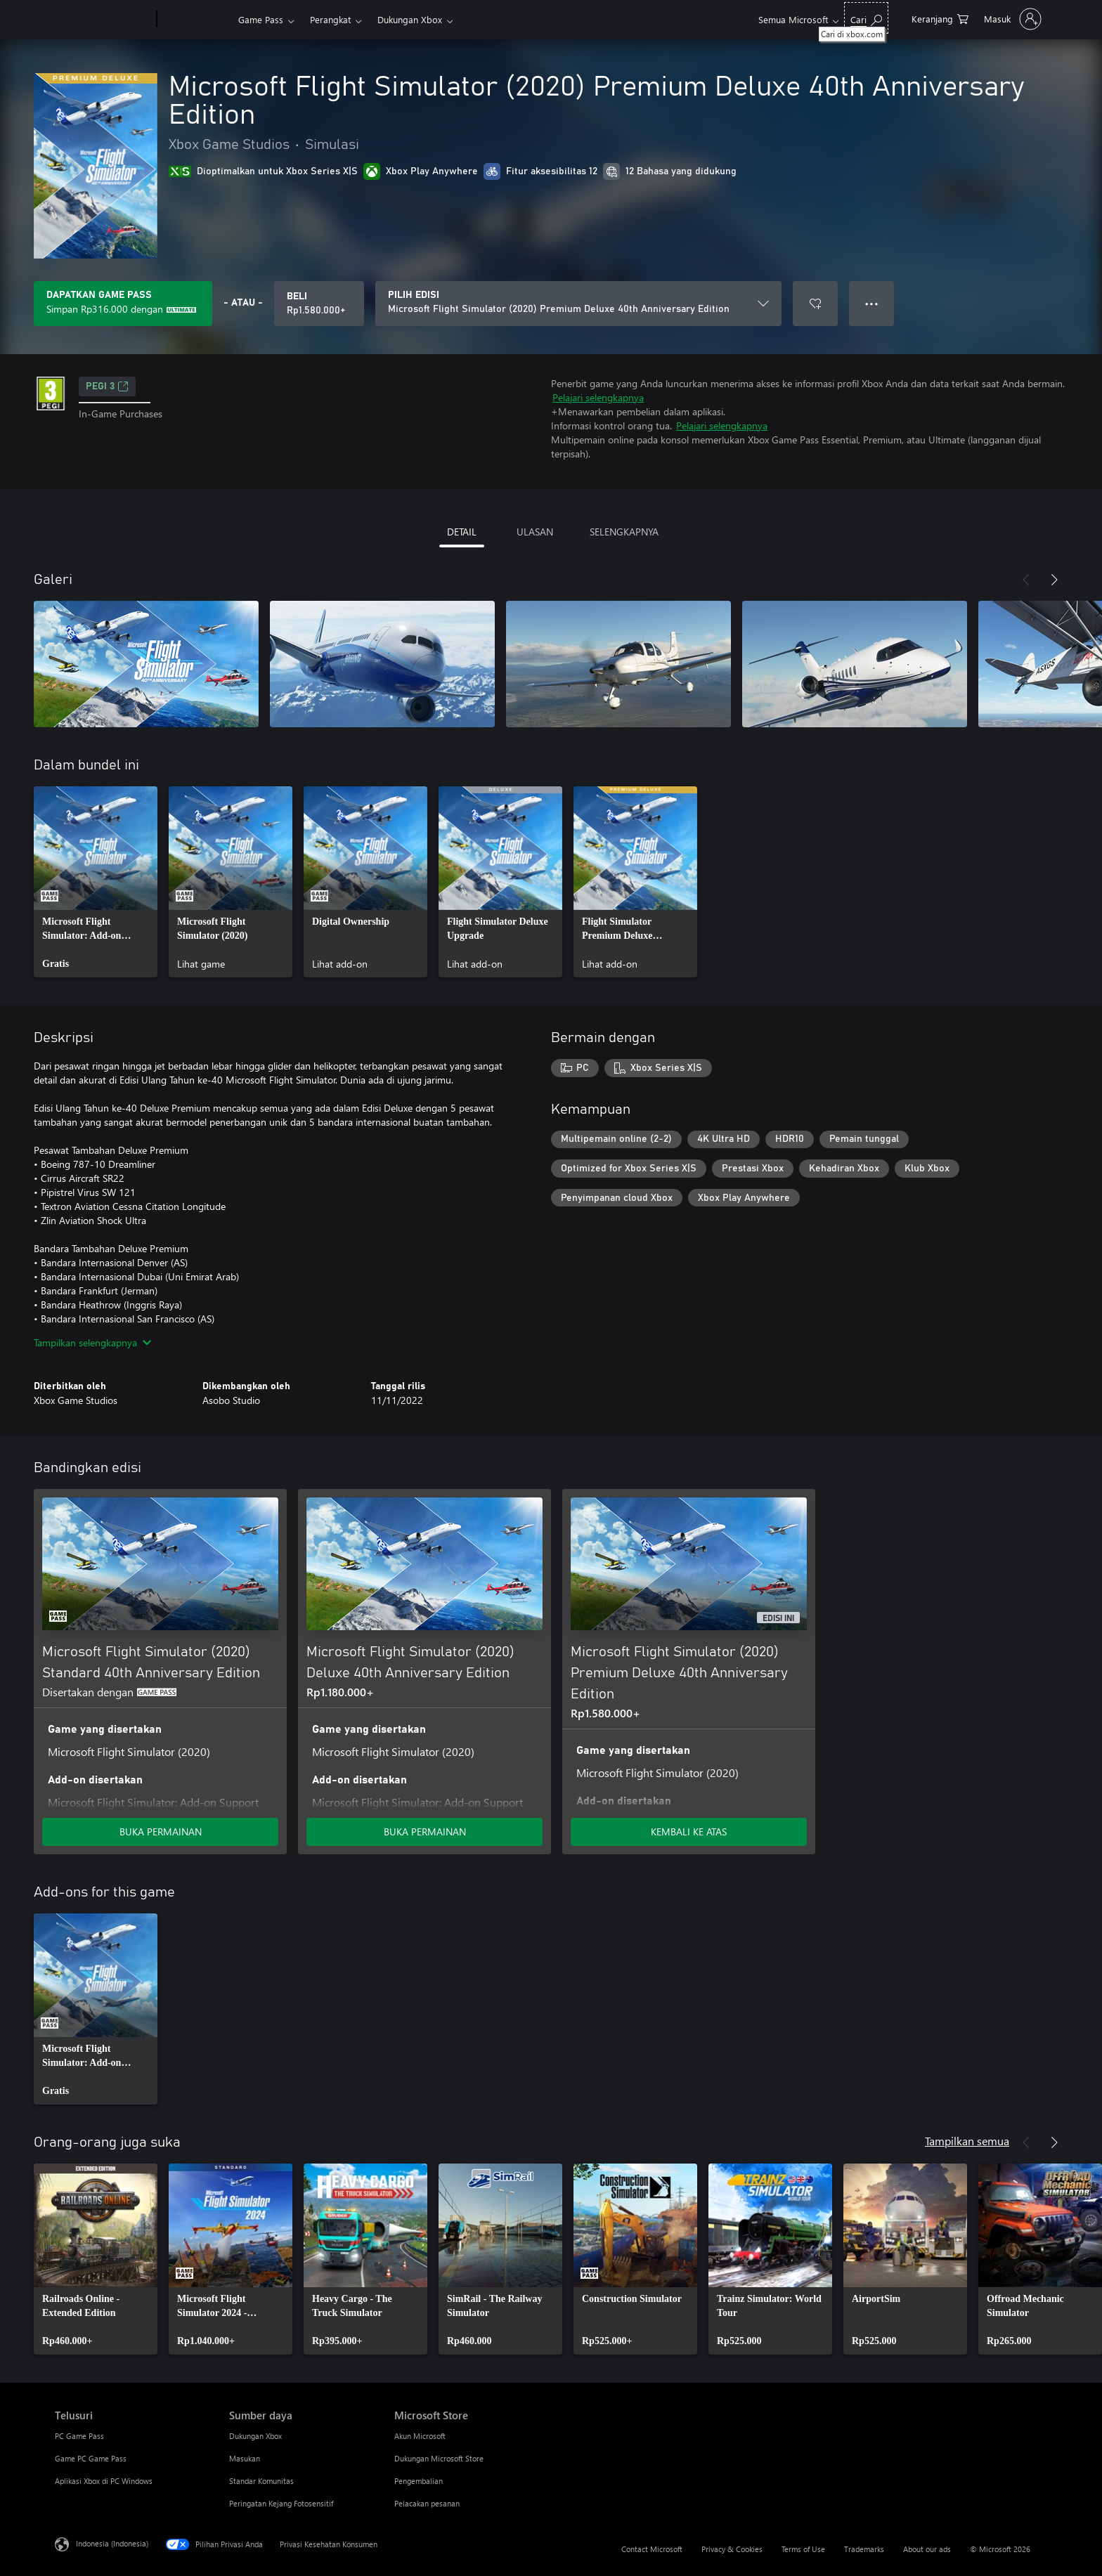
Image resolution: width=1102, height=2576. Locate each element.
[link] (95, 881)
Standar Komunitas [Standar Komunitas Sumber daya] (261, 2480)
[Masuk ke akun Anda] (1011, 19)
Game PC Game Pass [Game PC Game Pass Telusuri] (91, 2458)
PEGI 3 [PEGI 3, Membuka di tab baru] (107, 386)
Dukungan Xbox (409, 19)
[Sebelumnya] (1026, 580)
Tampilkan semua (967, 2140)
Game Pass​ (260, 19)
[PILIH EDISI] (578, 303)
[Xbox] (196, 20)
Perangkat (330, 19)
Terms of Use (803, 2549)
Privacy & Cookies (732, 2549)
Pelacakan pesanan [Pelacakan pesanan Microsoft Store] (427, 2503)
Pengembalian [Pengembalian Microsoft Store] (418, 2480)
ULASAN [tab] (535, 531)
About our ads (927, 2549)
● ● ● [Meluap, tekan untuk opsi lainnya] (872, 303)
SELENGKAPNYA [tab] (624, 531)
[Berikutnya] (1054, 580)
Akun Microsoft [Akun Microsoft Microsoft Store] (420, 2435)
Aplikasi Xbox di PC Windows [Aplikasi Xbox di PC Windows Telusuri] (104, 2480)
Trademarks (864, 2549)
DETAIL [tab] (462, 531)
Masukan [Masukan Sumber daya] (244, 2458)
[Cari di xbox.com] (866, 18)
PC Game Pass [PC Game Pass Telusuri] (79, 2435)
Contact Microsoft (651, 2549)
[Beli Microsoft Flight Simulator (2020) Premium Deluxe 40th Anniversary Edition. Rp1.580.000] (319, 303)
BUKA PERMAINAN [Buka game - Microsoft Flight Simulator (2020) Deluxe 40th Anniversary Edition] (425, 1831)
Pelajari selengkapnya (598, 397)
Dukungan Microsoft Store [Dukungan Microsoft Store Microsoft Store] (439, 2458)
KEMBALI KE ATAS (689, 1831)
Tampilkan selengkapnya (92, 1342)
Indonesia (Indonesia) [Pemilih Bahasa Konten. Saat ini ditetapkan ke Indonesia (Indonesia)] (112, 2543)
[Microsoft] (103, 20)
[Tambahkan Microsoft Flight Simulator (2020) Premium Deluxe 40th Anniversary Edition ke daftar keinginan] (815, 303)
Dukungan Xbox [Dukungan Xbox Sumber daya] (255, 2435)
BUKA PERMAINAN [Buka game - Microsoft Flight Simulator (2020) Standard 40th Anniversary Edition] (160, 1831)
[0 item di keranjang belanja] (940, 17)
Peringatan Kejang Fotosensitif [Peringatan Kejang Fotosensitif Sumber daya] (281, 2503)
